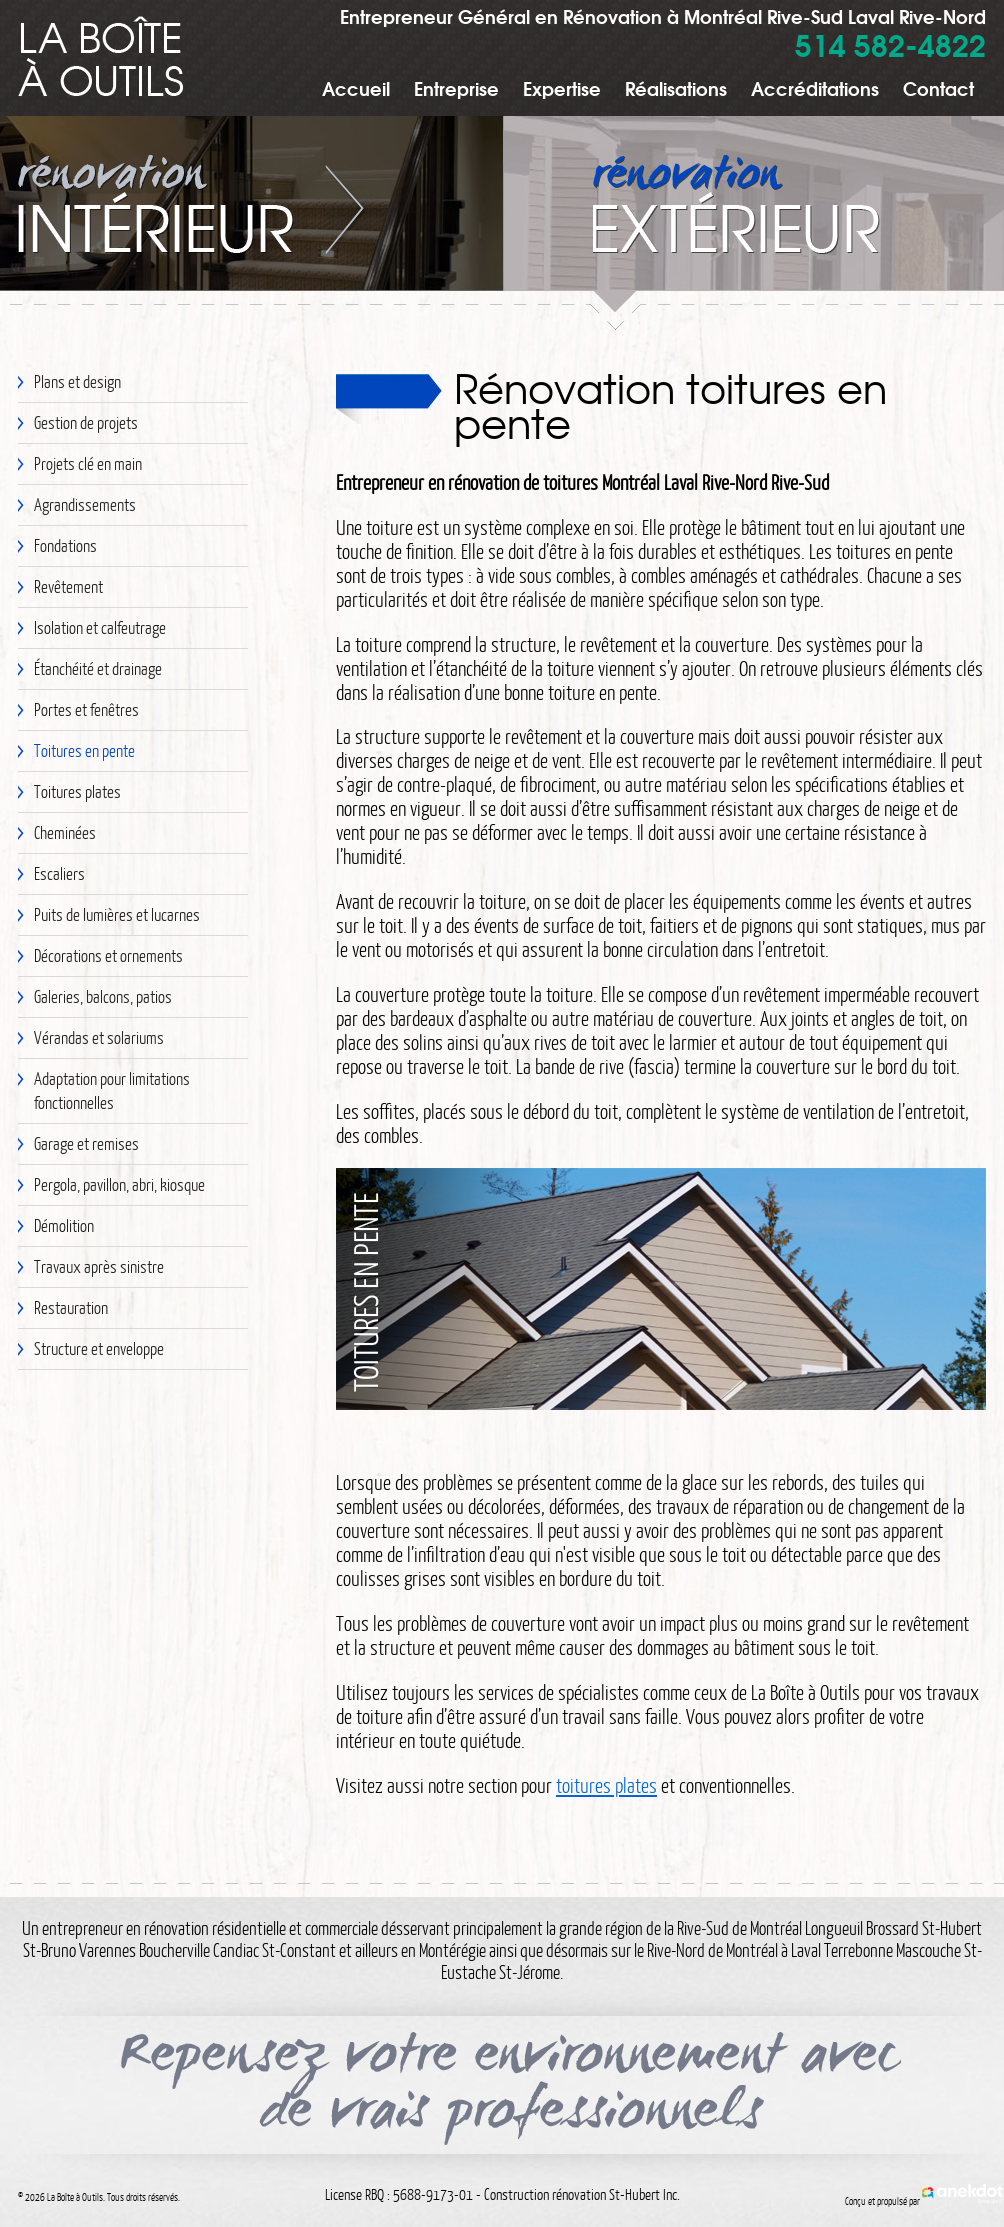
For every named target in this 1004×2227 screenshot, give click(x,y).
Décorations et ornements (108, 955)
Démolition (64, 1225)
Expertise (562, 87)
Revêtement (68, 586)
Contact (938, 87)
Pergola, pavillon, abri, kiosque (119, 1184)
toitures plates (606, 1785)
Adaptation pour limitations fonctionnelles (112, 1090)
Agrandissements (85, 504)
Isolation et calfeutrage (100, 627)
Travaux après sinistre (99, 1266)
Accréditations (815, 87)
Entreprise (456, 87)
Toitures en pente (84, 750)
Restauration (71, 1307)
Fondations (65, 545)
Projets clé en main (88, 463)
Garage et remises (86, 1143)
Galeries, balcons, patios (103, 996)
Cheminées (65, 832)
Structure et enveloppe (99, 1348)
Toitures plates (77, 791)
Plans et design (77, 381)
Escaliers (59, 873)
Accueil (356, 87)
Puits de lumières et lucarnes (117, 914)
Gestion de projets (86, 422)
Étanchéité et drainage (98, 668)
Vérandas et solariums (99, 1037)
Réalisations (676, 87)
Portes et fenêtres (86, 709)
